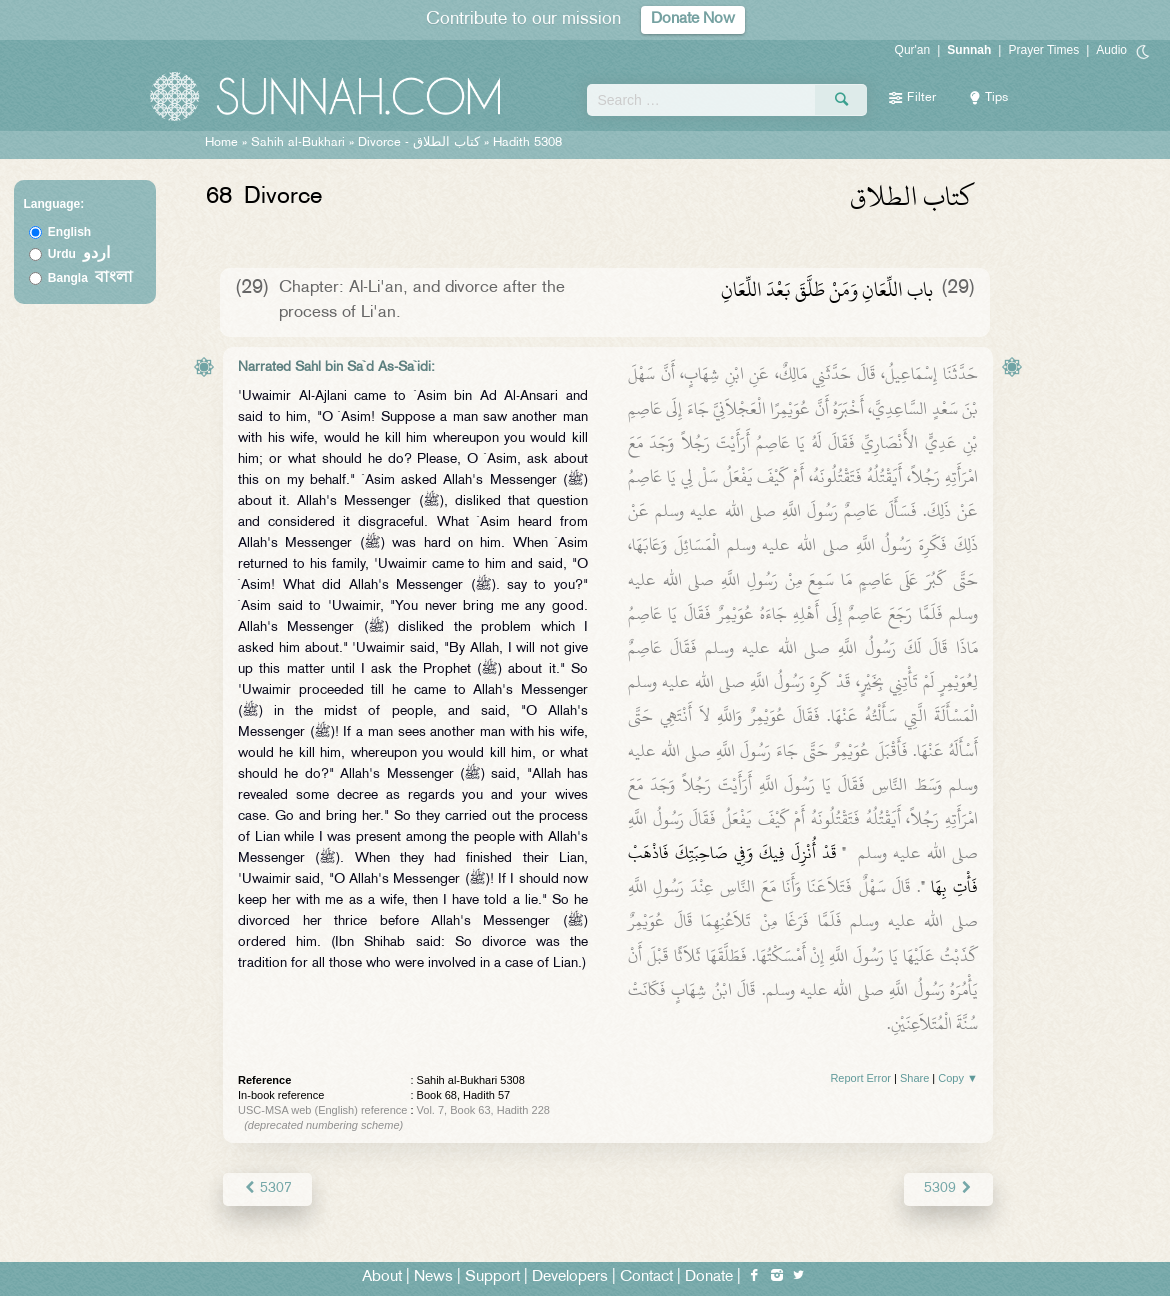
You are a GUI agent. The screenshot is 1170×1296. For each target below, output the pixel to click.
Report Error (860, 1078)
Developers (570, 1277)
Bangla (90, 278)
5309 (948, 1188)
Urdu (79, 254)
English (69, 232)
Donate (709, 1277)
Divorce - (421, 143)
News (433, 1277)
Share (914, 1078)
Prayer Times (1043, 50)
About (382, 1277)
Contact (646, 1277)
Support (492, 1277)
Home (221, 143)
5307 (267, 1188)
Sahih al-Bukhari (298, 143)
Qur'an (913, 50)
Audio (1111, 50)
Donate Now (693, 19)
